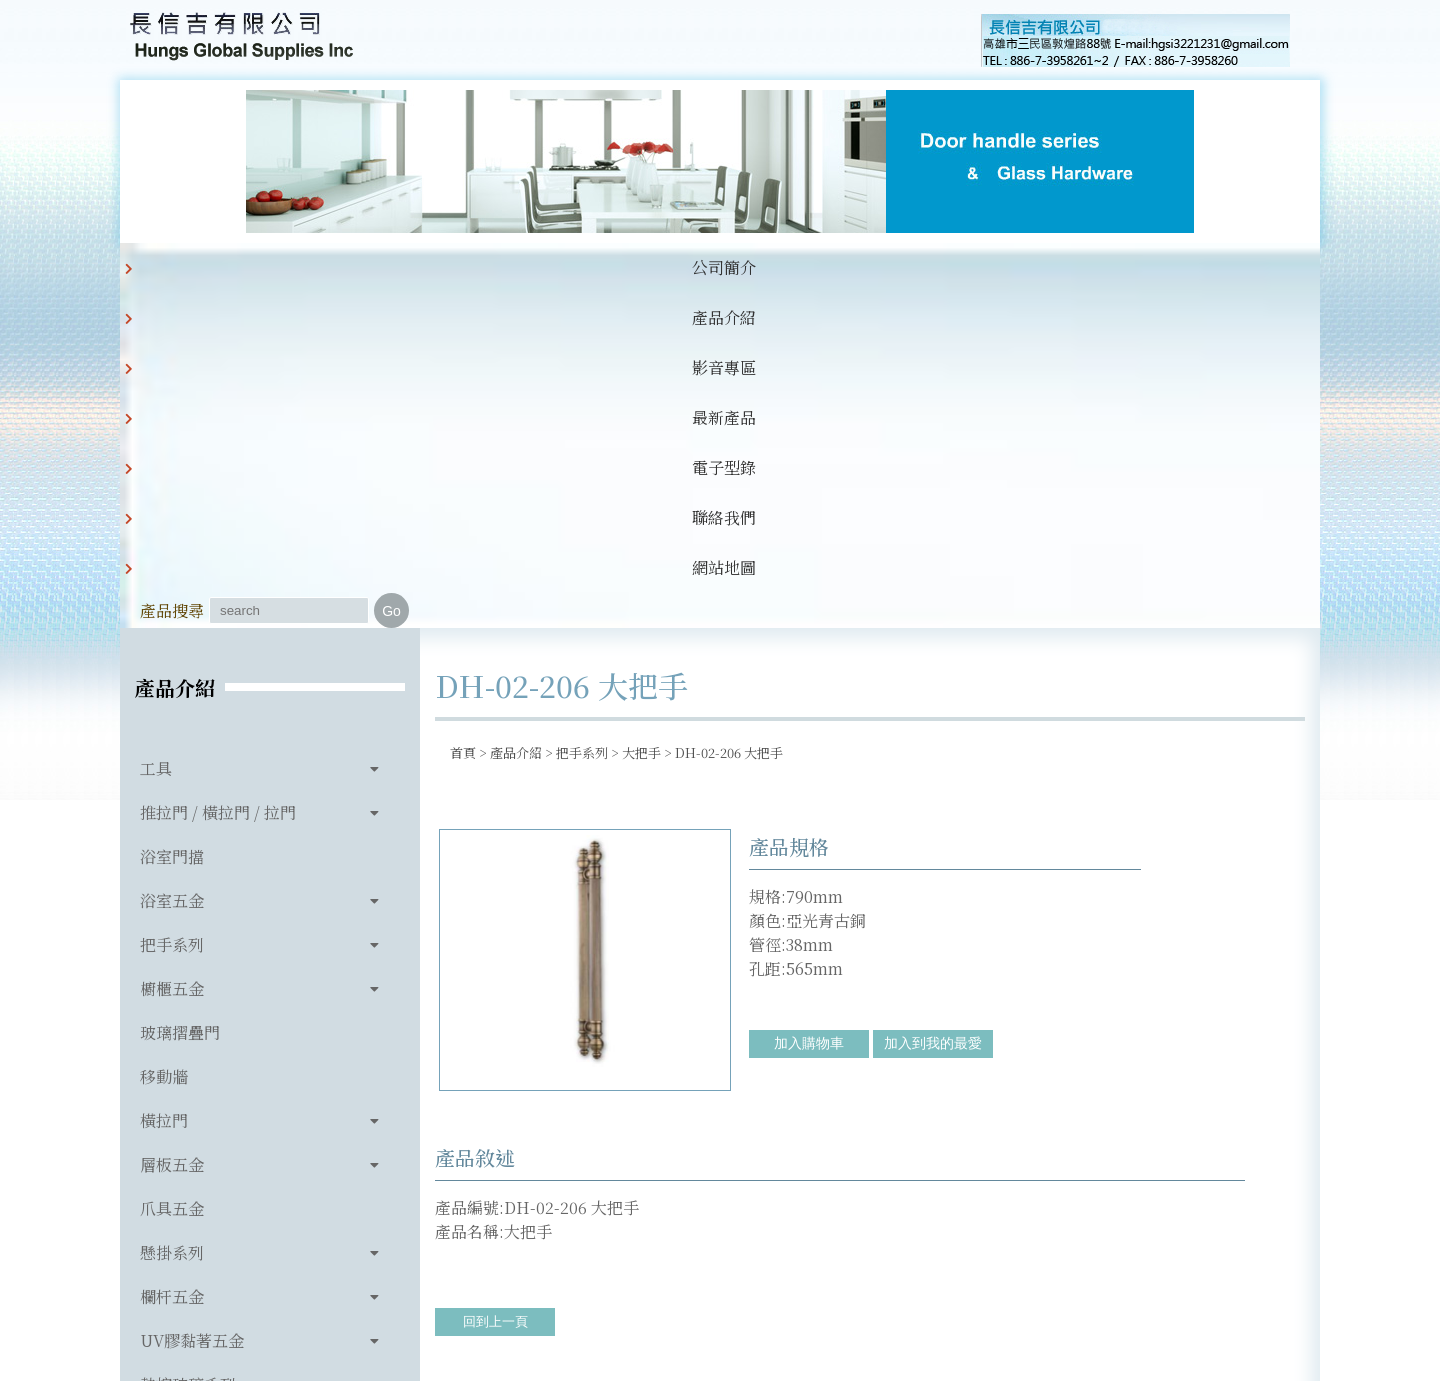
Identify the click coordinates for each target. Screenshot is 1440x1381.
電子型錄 (672, 267)
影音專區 (468, 267)
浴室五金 (172, 565)
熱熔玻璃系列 (188, 1049)
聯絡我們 (774, 267)
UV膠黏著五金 (192, 1005)
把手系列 (172, 609)
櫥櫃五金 (172, 653)
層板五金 (172, 829)
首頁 (463, 417)
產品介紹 (366, 267)
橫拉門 (164, 785)
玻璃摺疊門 (180, 697)
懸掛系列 (172, 917)
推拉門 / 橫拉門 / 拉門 (218, 477)
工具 (156, 433)
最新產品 (570, 267)
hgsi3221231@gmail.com (858, 1273)
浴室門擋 (172, 521)
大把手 (641, 417)
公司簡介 (264, 267)
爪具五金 (172, 873)
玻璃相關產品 (188, 1093)
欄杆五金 (172, 961)
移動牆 (164, 741)
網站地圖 (876, 267)
